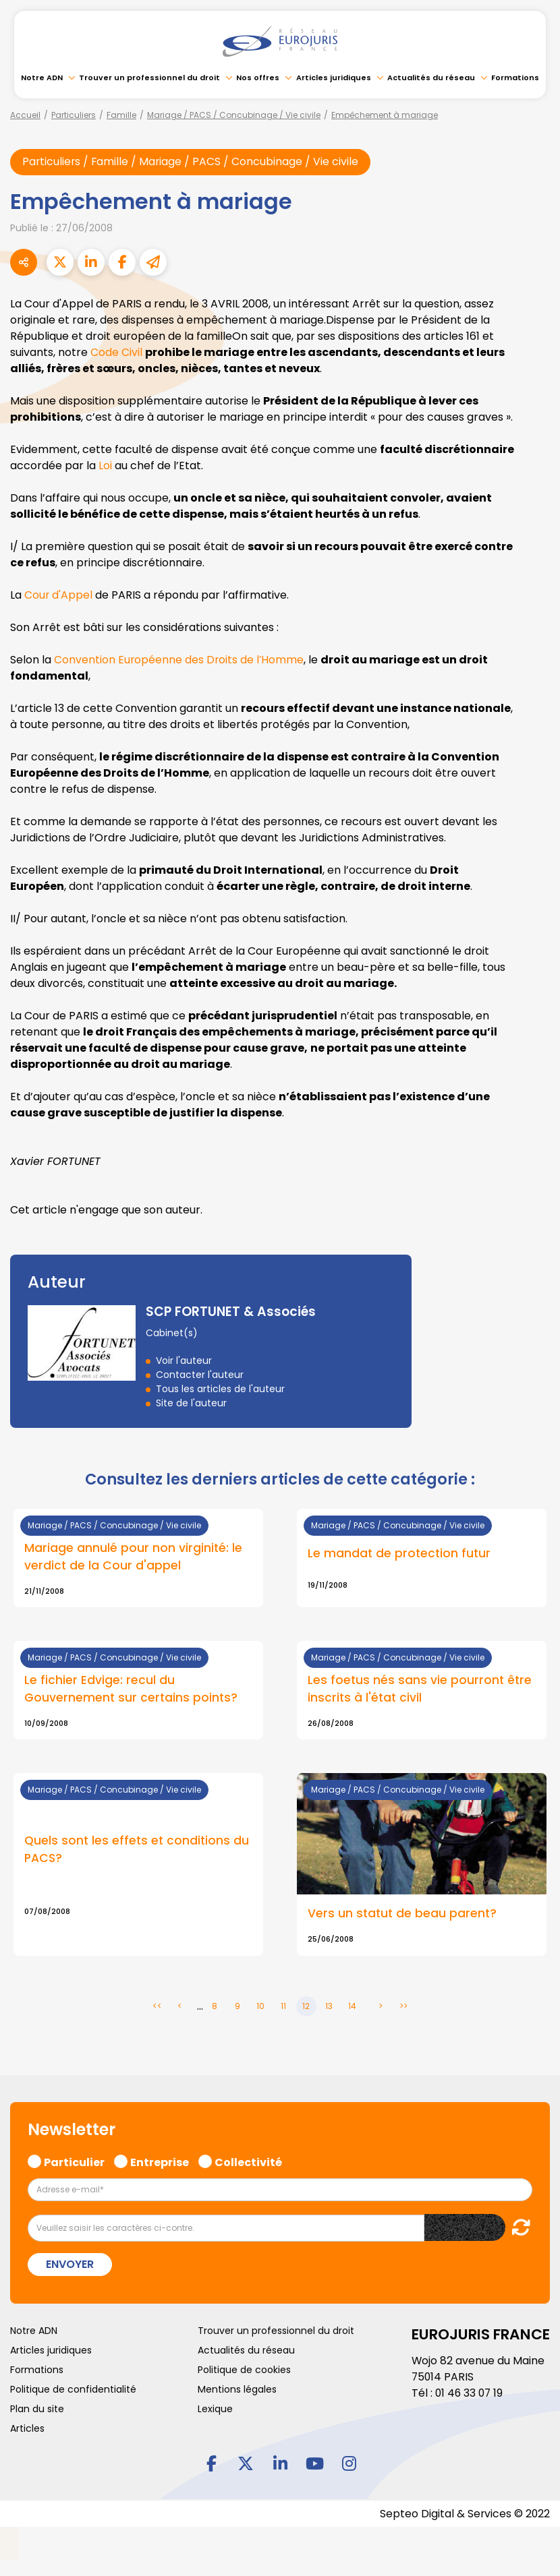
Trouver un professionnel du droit (149, 77)
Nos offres (257, 77)
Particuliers (73, 115)
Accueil (25, 115)
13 (329, 2007)
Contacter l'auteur (200, 1374)
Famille (121, 115)
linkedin (280, 2463)
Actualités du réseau (431, 77)
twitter (245, 2463)
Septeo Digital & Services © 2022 (464, 2514)
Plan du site (37, 2409)
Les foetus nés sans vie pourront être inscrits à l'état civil (420, 1690)
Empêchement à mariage (384, 115)
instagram (349, 2463)
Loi (105, 465)
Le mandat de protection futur (399, 1555)
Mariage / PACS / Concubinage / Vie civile (233, 115)
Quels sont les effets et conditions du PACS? (136, 1850)
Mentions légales (237, 2390)
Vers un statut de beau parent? (402, 1915)
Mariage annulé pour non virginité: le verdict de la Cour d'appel (133, 1557)
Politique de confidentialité (73, 2390)
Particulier (74, 2161)
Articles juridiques (333, 77)
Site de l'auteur (191, 1403)
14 (352, 2007)
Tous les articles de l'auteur (220, 1389)
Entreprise (159, 2161)
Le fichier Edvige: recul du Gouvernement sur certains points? (130, 1690)
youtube (314, 2463)
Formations (515, 77)
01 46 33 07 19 (470, 2393)
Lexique (215, 2409)
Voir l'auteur (184, 1360)
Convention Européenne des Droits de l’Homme (180, 659)
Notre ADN (42, 77)
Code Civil (116, 352)
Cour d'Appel (58, 595)
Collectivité (248, 2161)
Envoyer (70, 2265)
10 (260, 2007)
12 (306, 2007)
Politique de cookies (244, 2370)
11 (283, 2007)
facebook (211, 2463)
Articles (27, 2429)
